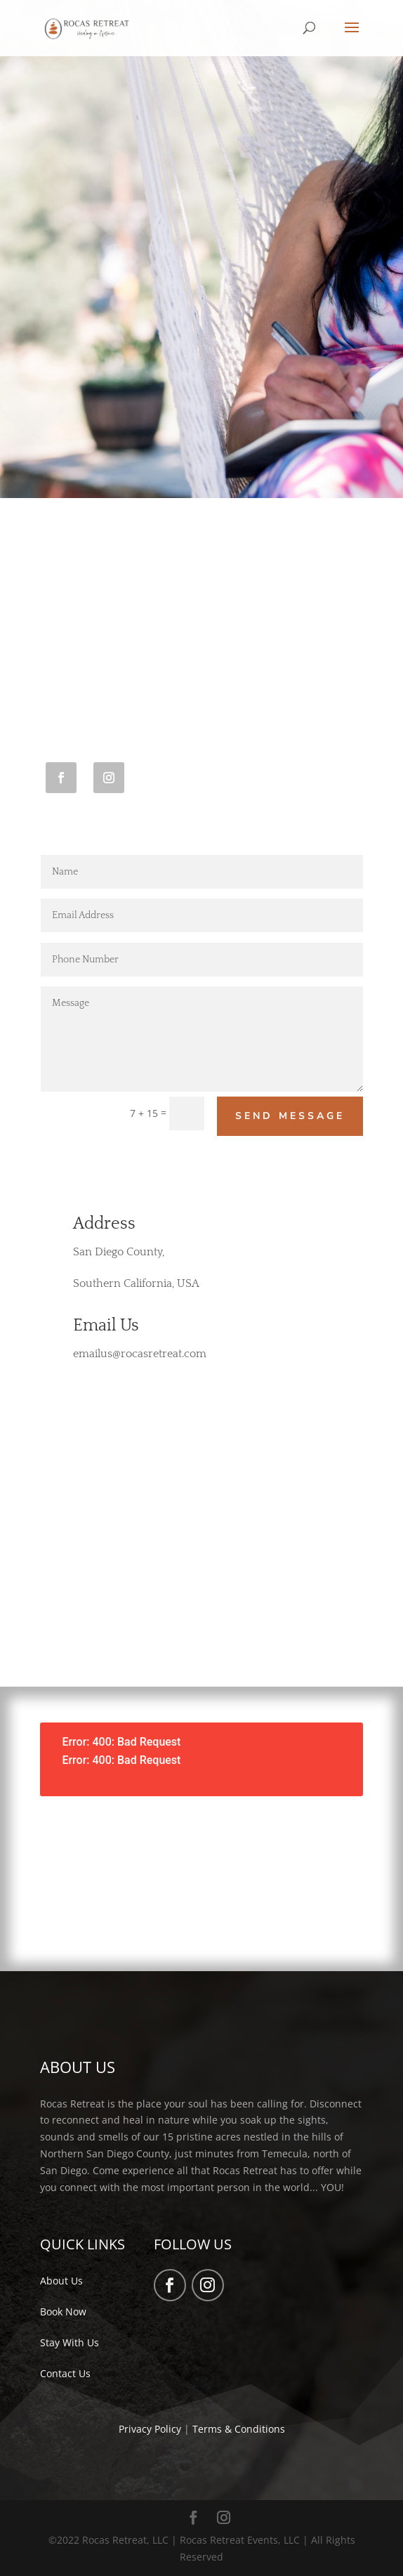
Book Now (63, 2311)
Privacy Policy (150, 2429)
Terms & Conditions (238, 2429)
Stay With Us (69, 2342)
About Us (61, 2280)
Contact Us (65, 2373)
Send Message (290, 1116)
